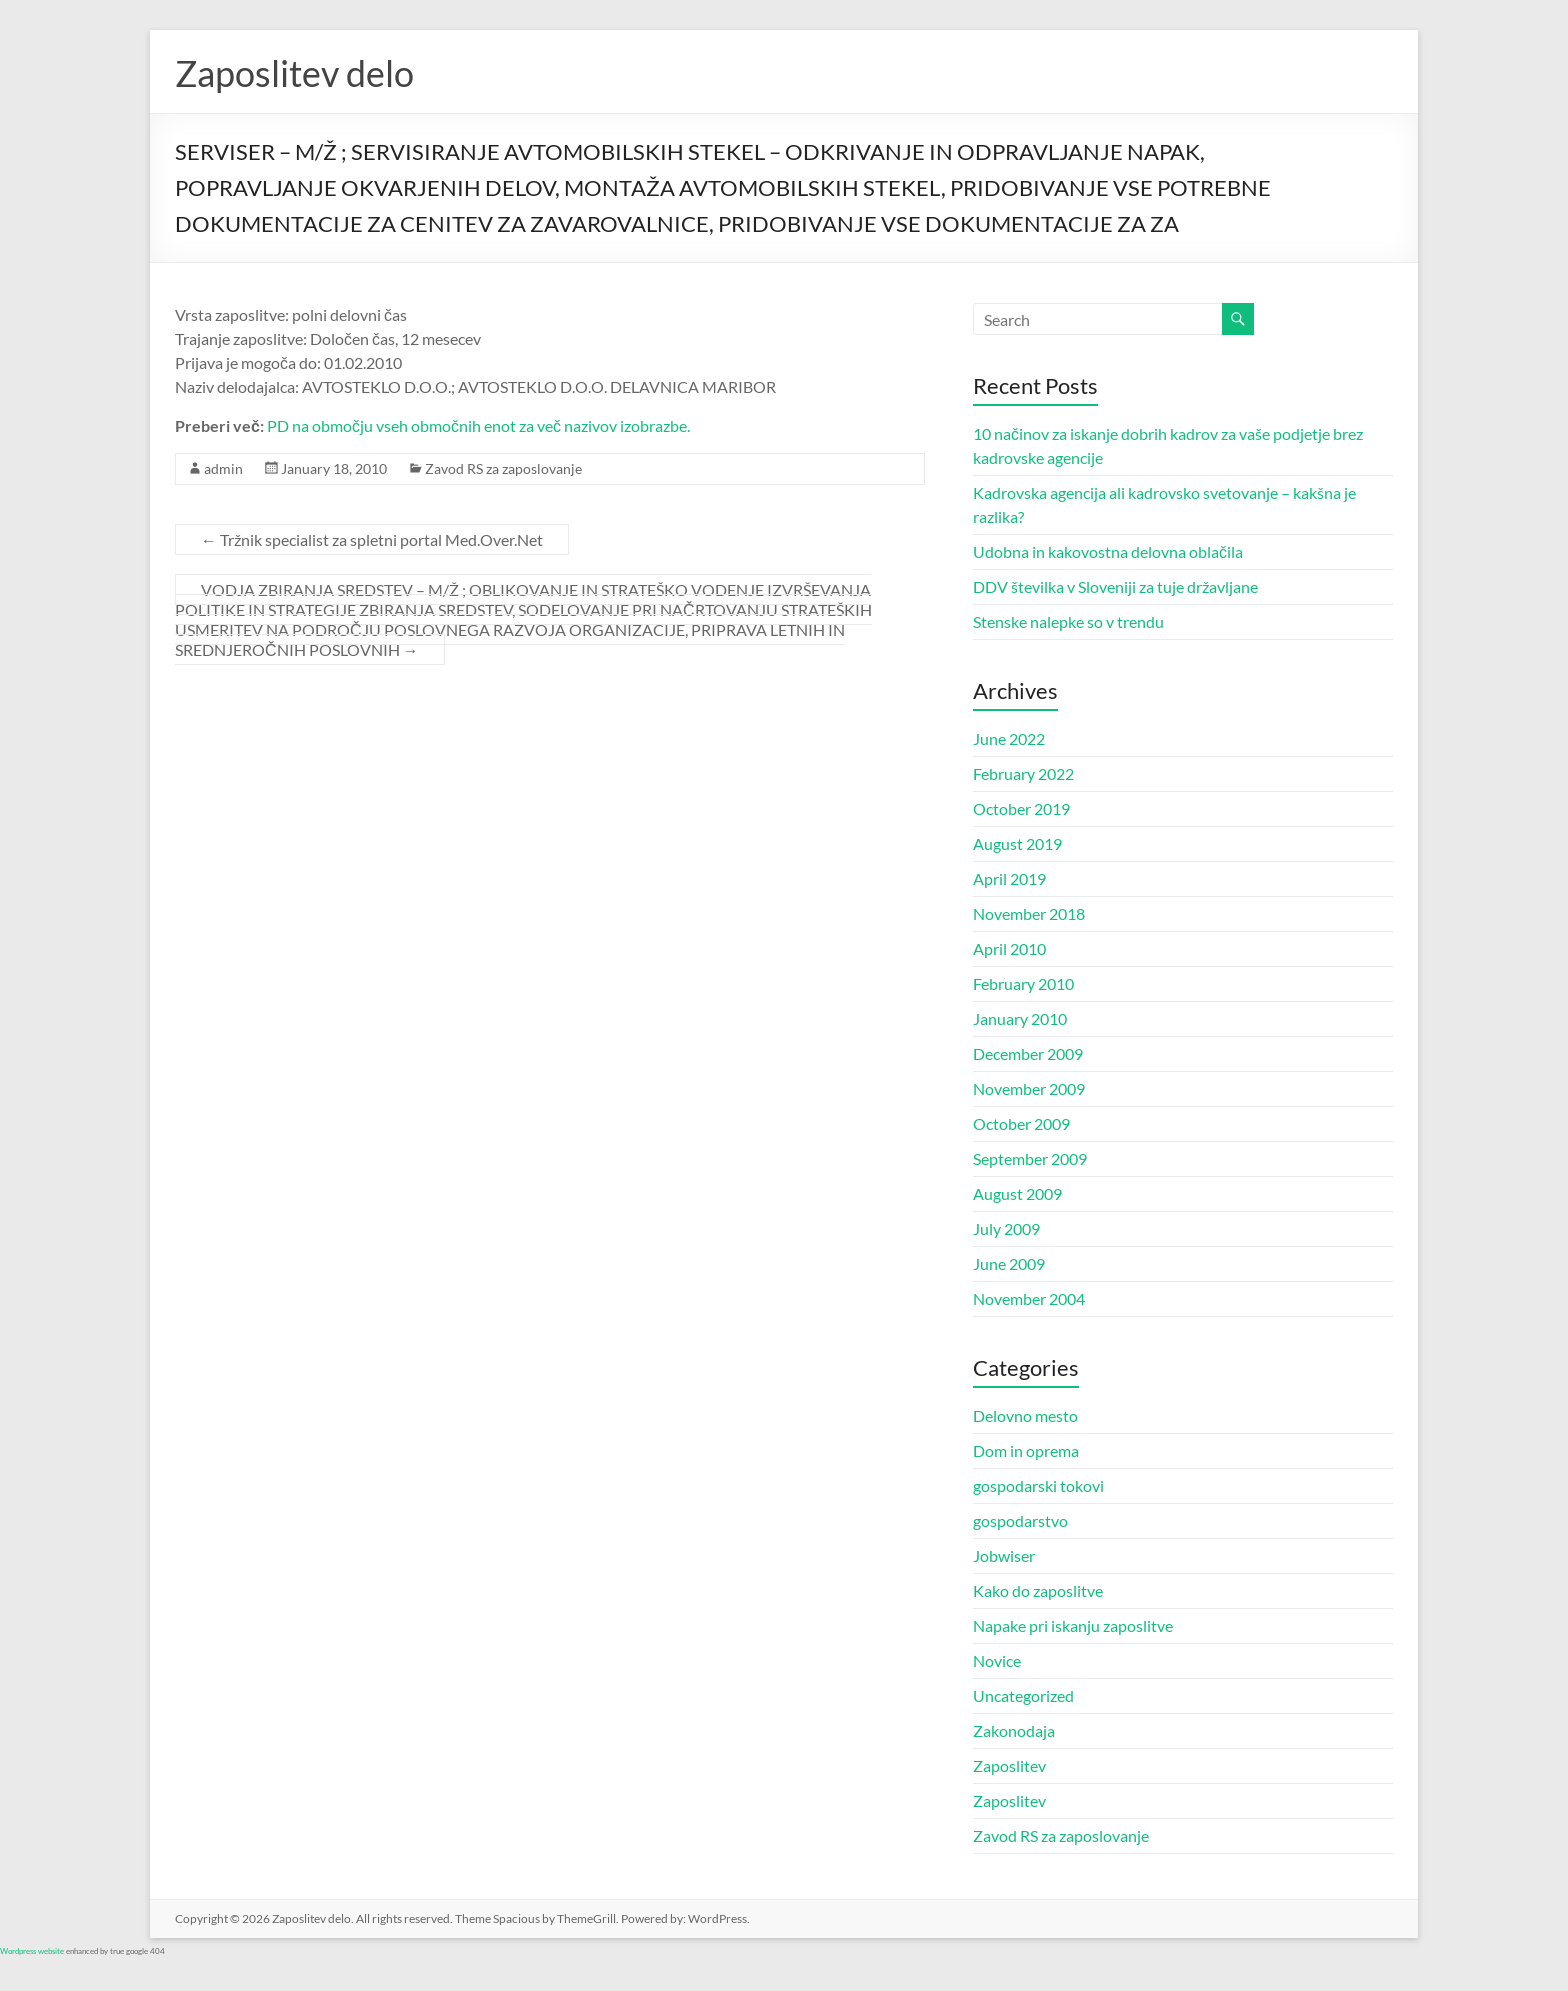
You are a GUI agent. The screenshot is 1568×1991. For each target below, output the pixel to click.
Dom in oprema (1026, 1450)
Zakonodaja (1014, 1730)
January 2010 (1020, 1018)
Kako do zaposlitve (1038, 1590)
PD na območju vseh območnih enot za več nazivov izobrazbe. (478, 425)
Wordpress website (32, 1951)
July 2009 (1006, 1228)
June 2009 (1009, 1263)
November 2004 (1029, 1298)
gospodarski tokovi (1038, 1485)
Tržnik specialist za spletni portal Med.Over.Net (372, 539)
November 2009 (1029, 1088)
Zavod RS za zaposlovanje (503, 468)
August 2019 (1017, 843)
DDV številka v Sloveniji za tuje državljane (1115, 586)
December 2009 (1028, 1053)
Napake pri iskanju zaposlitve (1073, 1625)
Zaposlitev (1009, 1765)
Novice (997, 1660)
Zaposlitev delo (294, 73)
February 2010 (1023, 983)
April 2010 (1009, 948)
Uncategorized (1023, 1695)
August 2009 (1017, 1193)
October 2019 (1021, 808)
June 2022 (1009, 738)
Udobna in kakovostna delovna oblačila (1108, 551)
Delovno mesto (1025, 1415)
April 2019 (1009, 878)
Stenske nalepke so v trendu (1068, 621)
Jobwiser (1004, 1555)
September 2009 (1030, 1158)
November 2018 (1029, 913)
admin (223, 468)
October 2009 (1021, 1123)
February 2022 (1023, 773)
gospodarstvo (1020, 1520)
